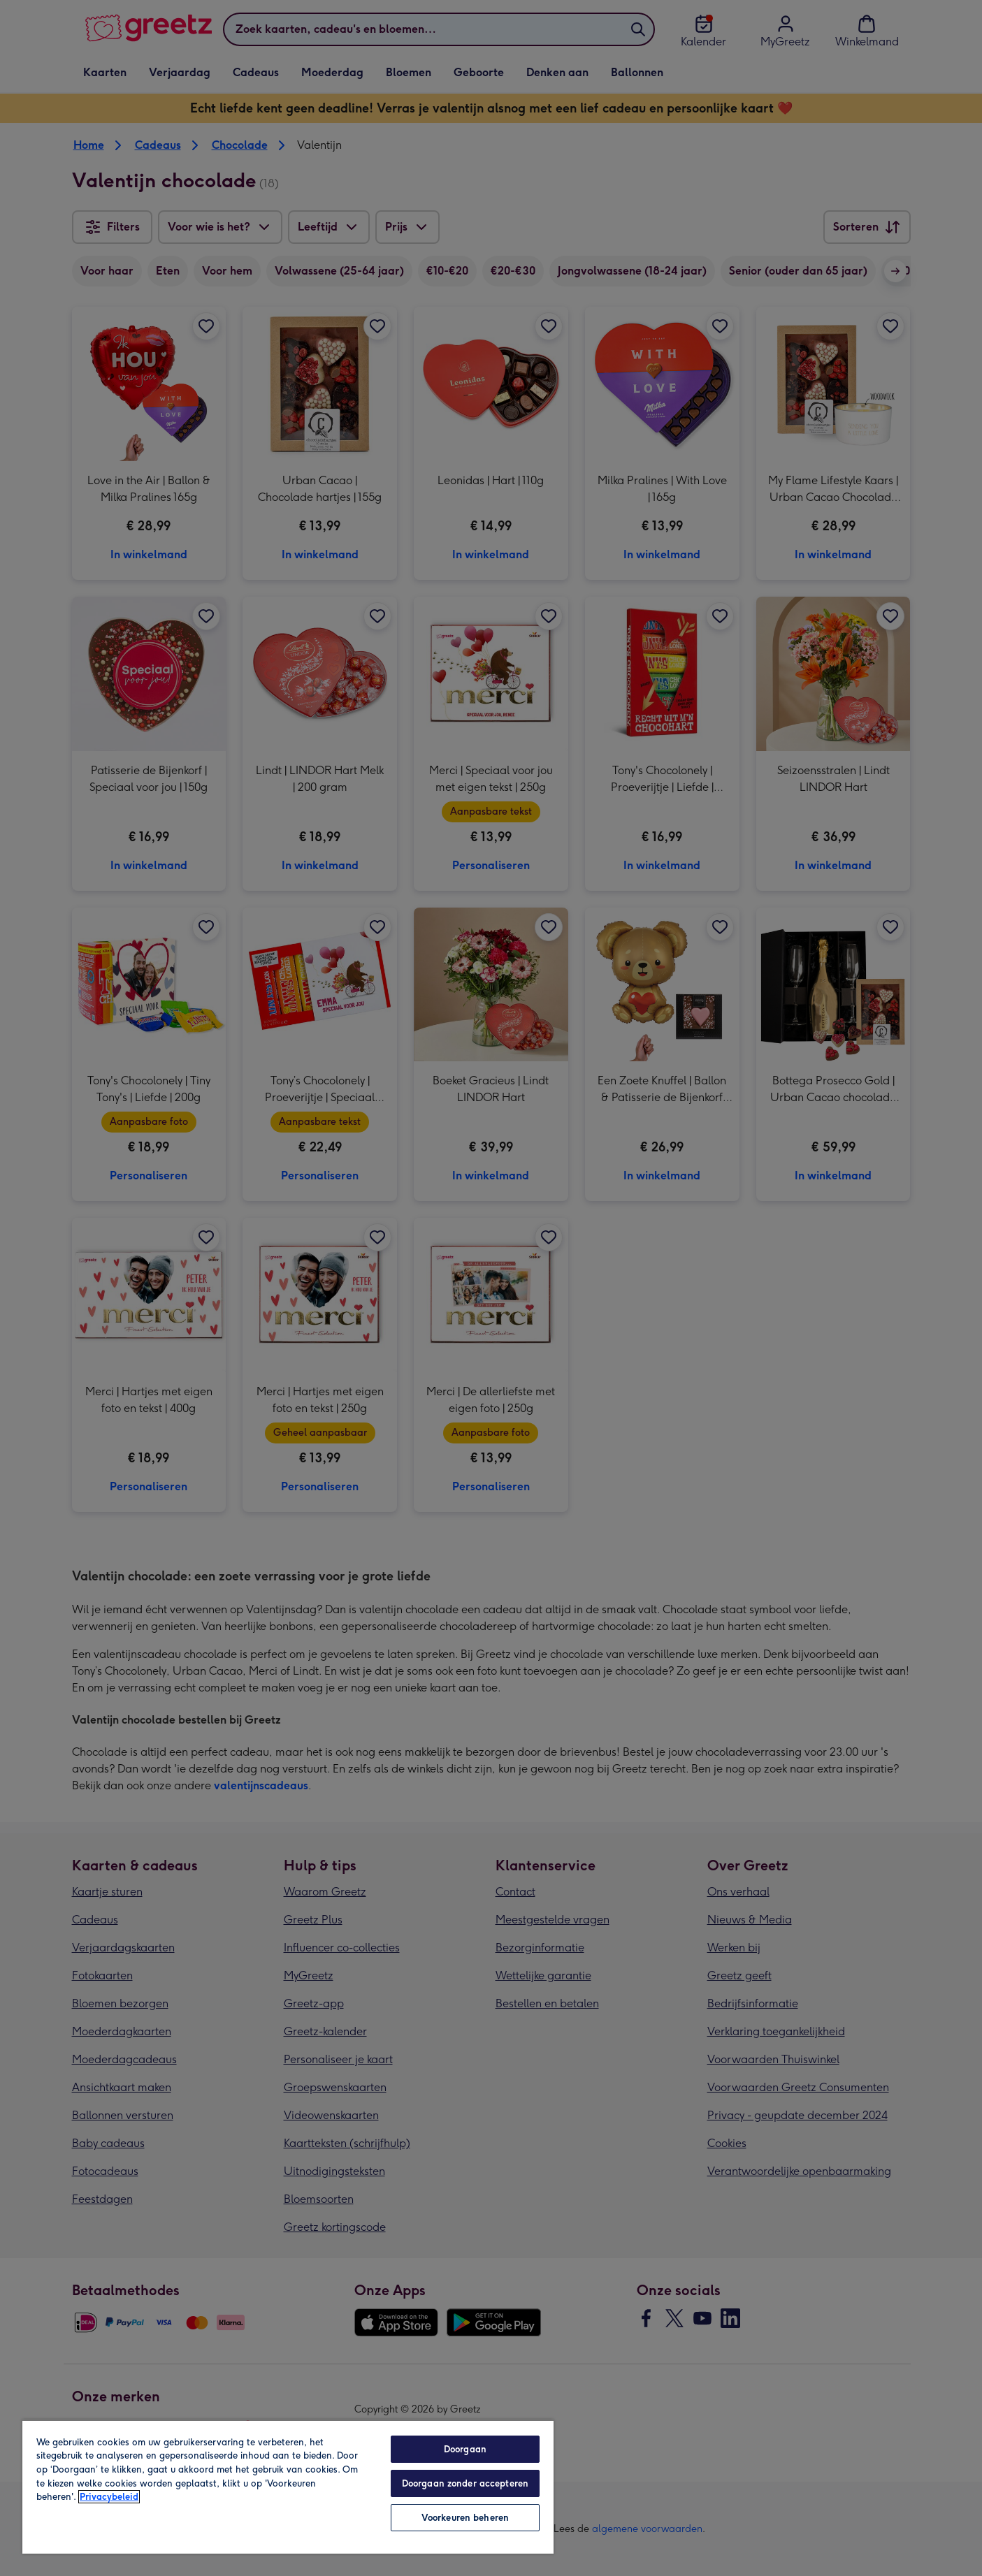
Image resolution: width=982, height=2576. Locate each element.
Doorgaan (465, 2449)
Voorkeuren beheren (465, 2517)
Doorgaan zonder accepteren (465, 2483)
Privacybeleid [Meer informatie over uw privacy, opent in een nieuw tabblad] (109, 2496)
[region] (288, 2486)
